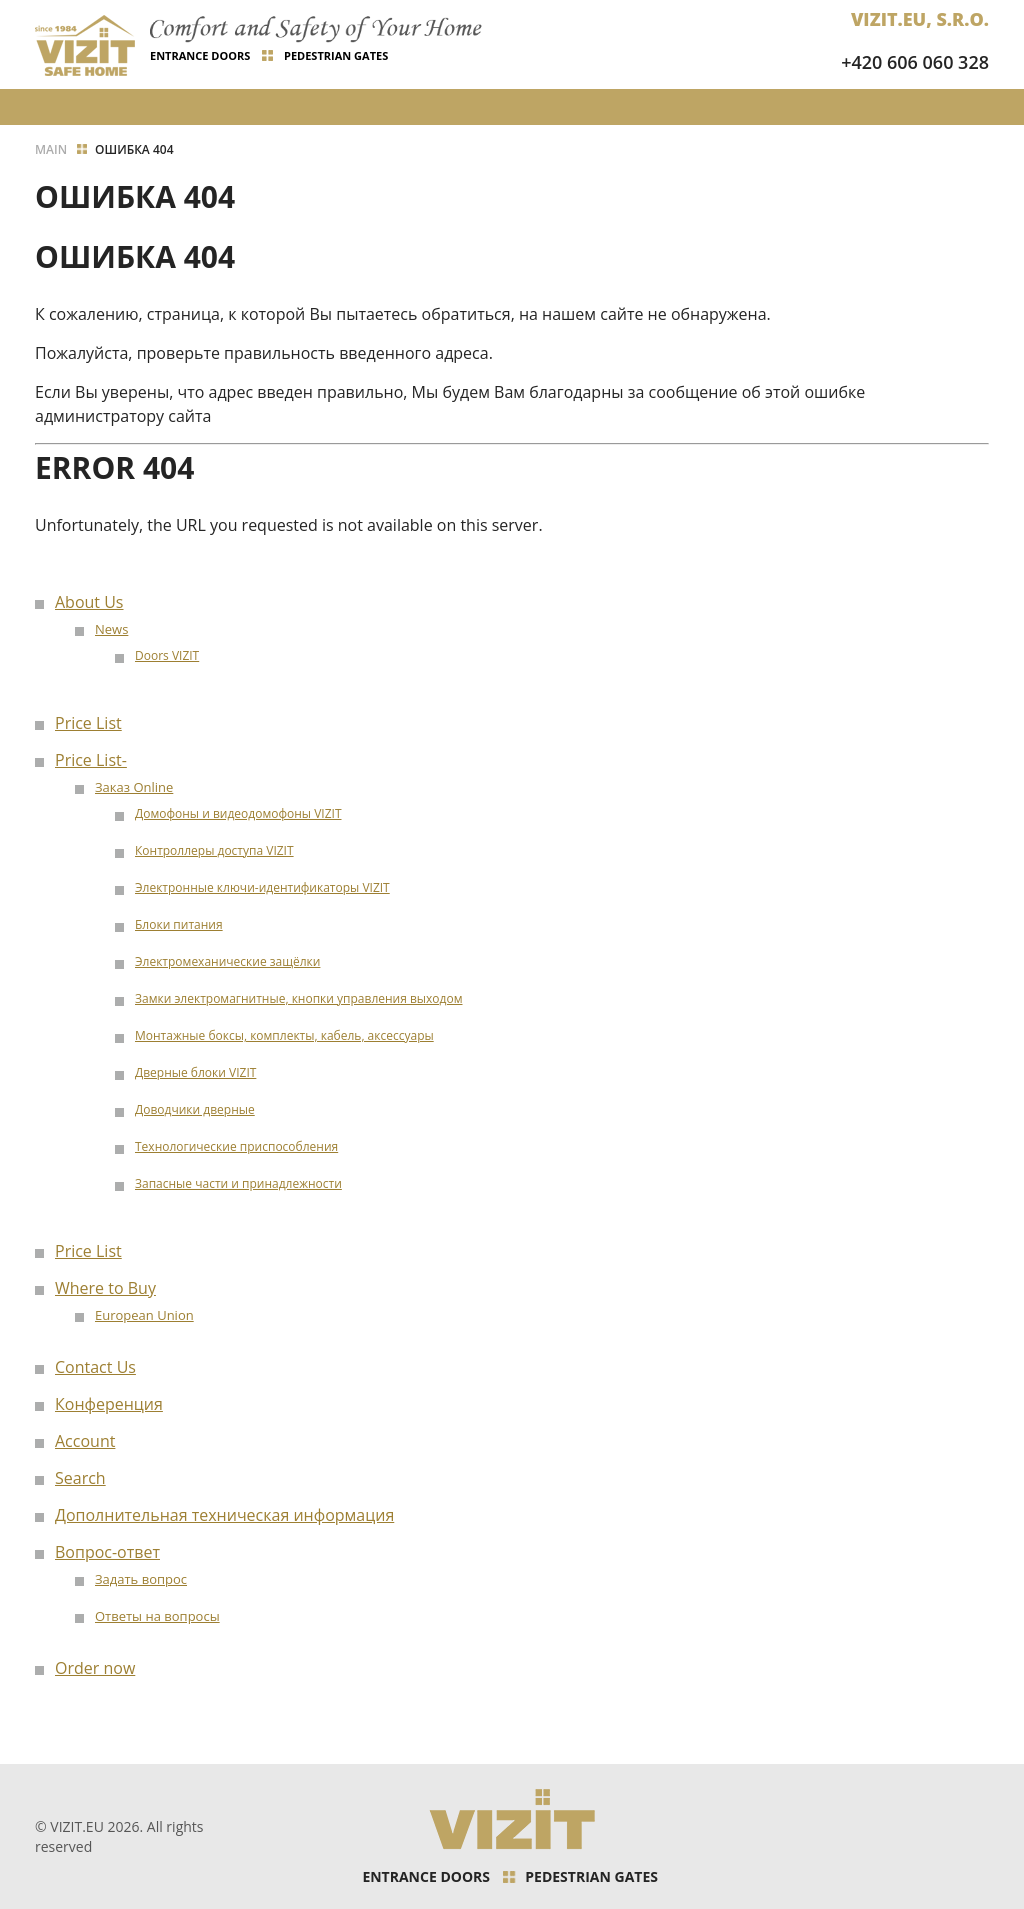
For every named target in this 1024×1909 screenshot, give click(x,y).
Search (80, 1478)
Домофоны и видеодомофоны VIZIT (238, 813)
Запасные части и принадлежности (238, 1183)
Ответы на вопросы (157, 1616)
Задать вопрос (141, 1579)
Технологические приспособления (236, 1146)
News (111, 629)
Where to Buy (105, 1288)
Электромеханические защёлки (227, 961)
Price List (88, 723)
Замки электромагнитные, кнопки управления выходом (299, 998)
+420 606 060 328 (915, 62)
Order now (95, 1668)
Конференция (109, 1404)
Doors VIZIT (167, 655)
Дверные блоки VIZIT (195, 1072)
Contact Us (95, 1367)
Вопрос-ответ (107, 1552)
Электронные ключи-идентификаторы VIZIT (262, 887)
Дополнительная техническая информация (224, 1515)
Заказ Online (134, 787)
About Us (89, 602)
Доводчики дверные (195, 1109)
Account (85, 1441)
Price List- (91, 760)
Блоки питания (179, 924)
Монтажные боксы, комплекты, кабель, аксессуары (284, 1035)
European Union (144, 1315)
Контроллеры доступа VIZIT (214, 850)
